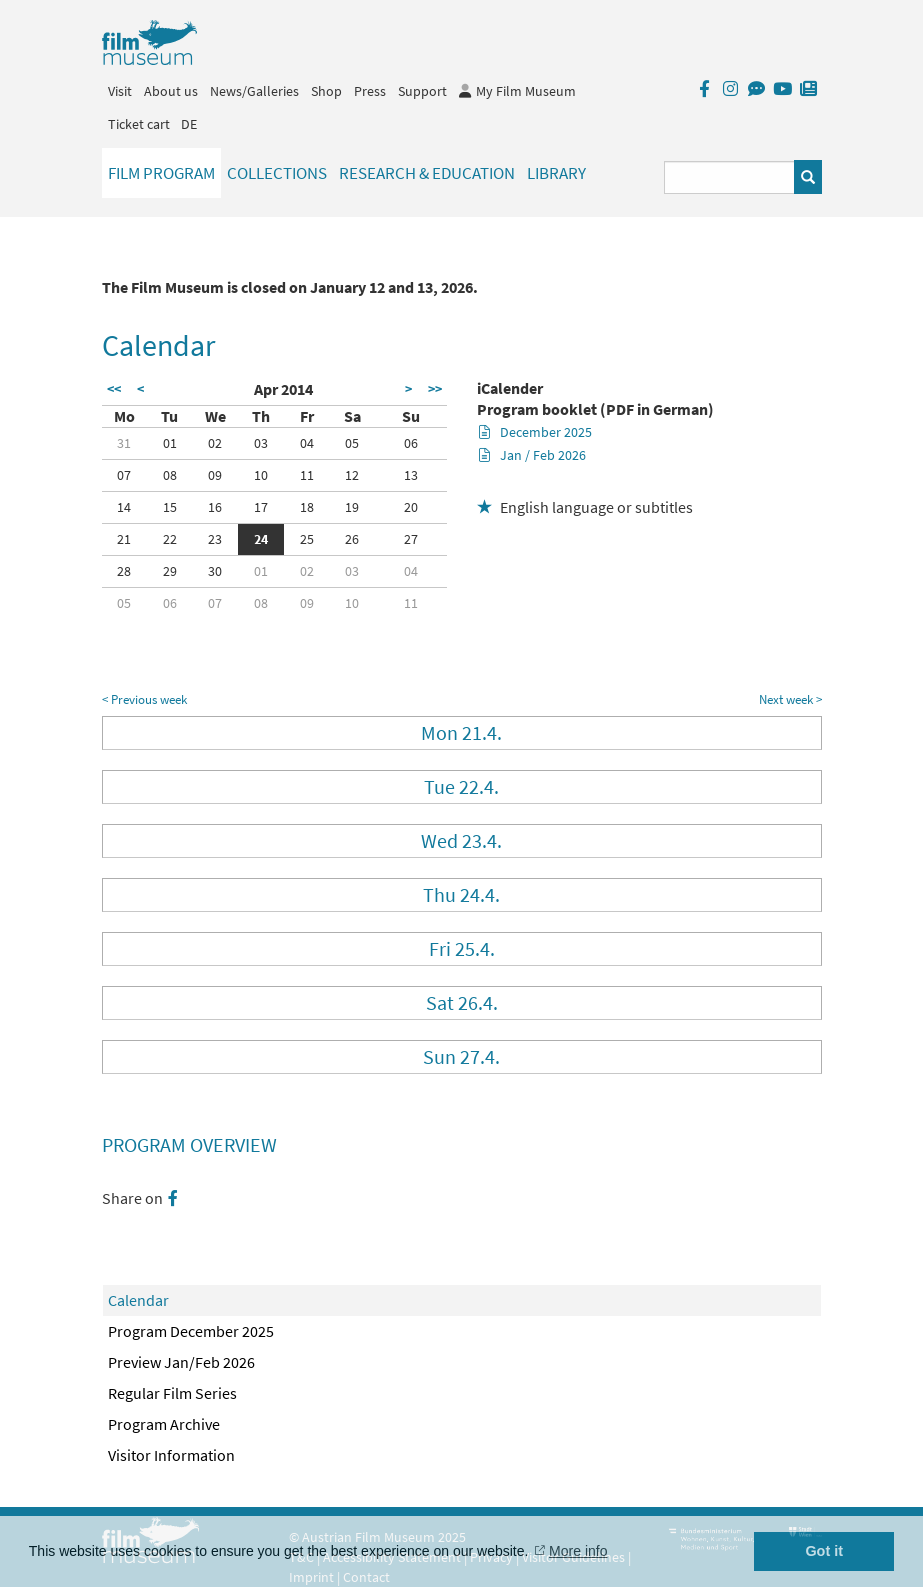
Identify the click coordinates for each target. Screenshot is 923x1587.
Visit (120, 91)
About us (171, 91)
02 (215, 443)
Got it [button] (824, 1551)
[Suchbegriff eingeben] (729, 177)
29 (170, 571)
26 (352, 539)
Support (422, 91)
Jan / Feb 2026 (532, 455)
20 (411, 507)
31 (124, 443)
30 (215, 571)
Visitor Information (171, 1455)
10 (261, 475)
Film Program (161, 173)
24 (261, 539)
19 (352, 507)
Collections (277, 173)
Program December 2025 (191, 1331)
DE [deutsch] (189, 124)
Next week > (790, 699)
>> (435, 389)
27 (411, 539)
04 (307, 443)
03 (261, 443)
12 (352, 475)
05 (352, 443)
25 (307, 539)
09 (215, 475)
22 (170, 539)
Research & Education (427, 173)
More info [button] (578, 1551)
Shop (326, 91)
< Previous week (144, 699)
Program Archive (164, 1424)
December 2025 (535, 432)
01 (170, 443)
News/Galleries (254, 91)
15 (170, 507)
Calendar (138, 1300)
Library (556, 173)
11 (307, 475)
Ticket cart (139, 124)
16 (215, 507)
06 (411, 443)
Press (370, 91)
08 (170, 475)
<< (114, 389)
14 (124, 507)
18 (307, 507)
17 (261, 507)
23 (215, 539)
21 (124, 539)
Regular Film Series (172, 1393)
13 (411, 475)
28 (124, 571)
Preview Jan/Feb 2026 (181, 1362)
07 (124, 475)
